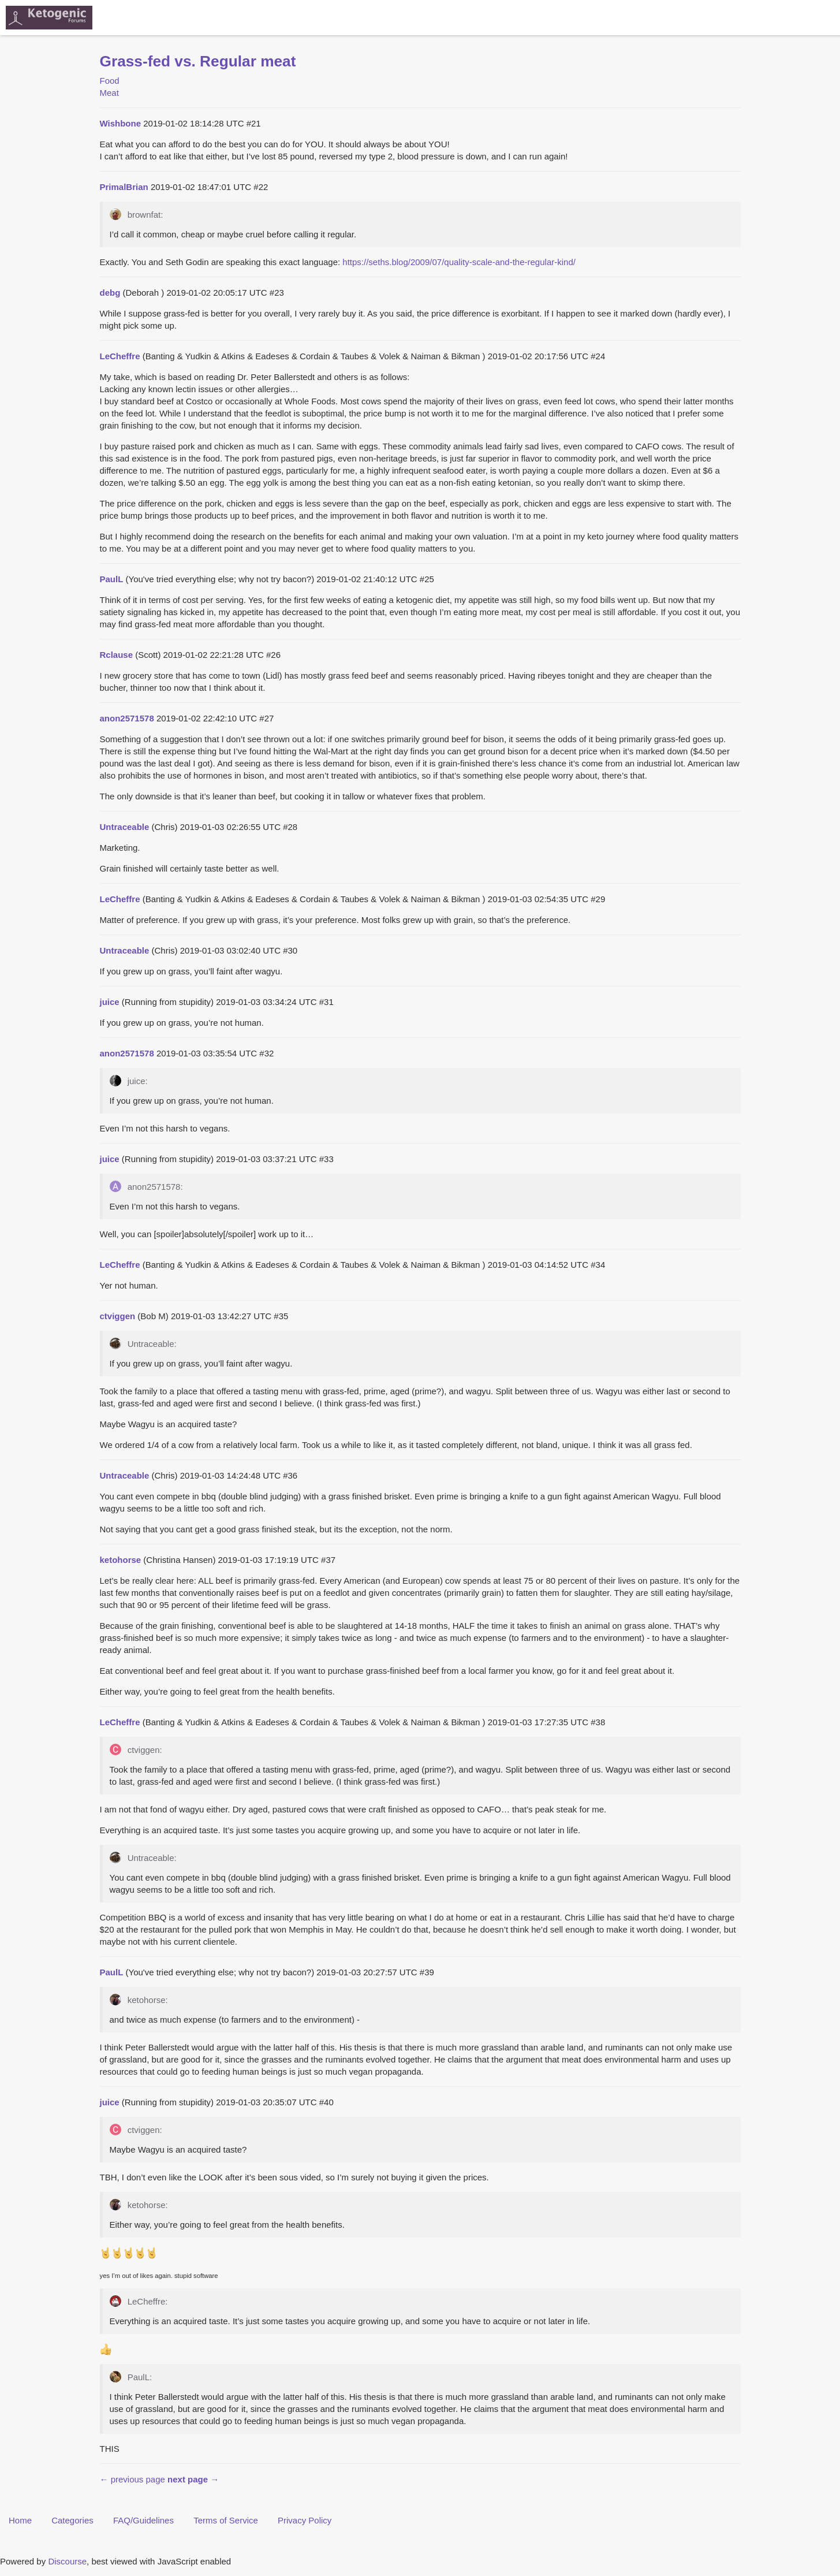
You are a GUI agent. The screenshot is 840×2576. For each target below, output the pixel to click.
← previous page (132, 2479)
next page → (193, 2479)
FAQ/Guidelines (143, 2520)
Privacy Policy (304, 2520)
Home (20, 2520)
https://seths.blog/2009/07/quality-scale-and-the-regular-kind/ (459, 262)
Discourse (67, 2561)
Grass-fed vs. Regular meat (198, 61)
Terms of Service (225, 2520)
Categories (72, 2520)
